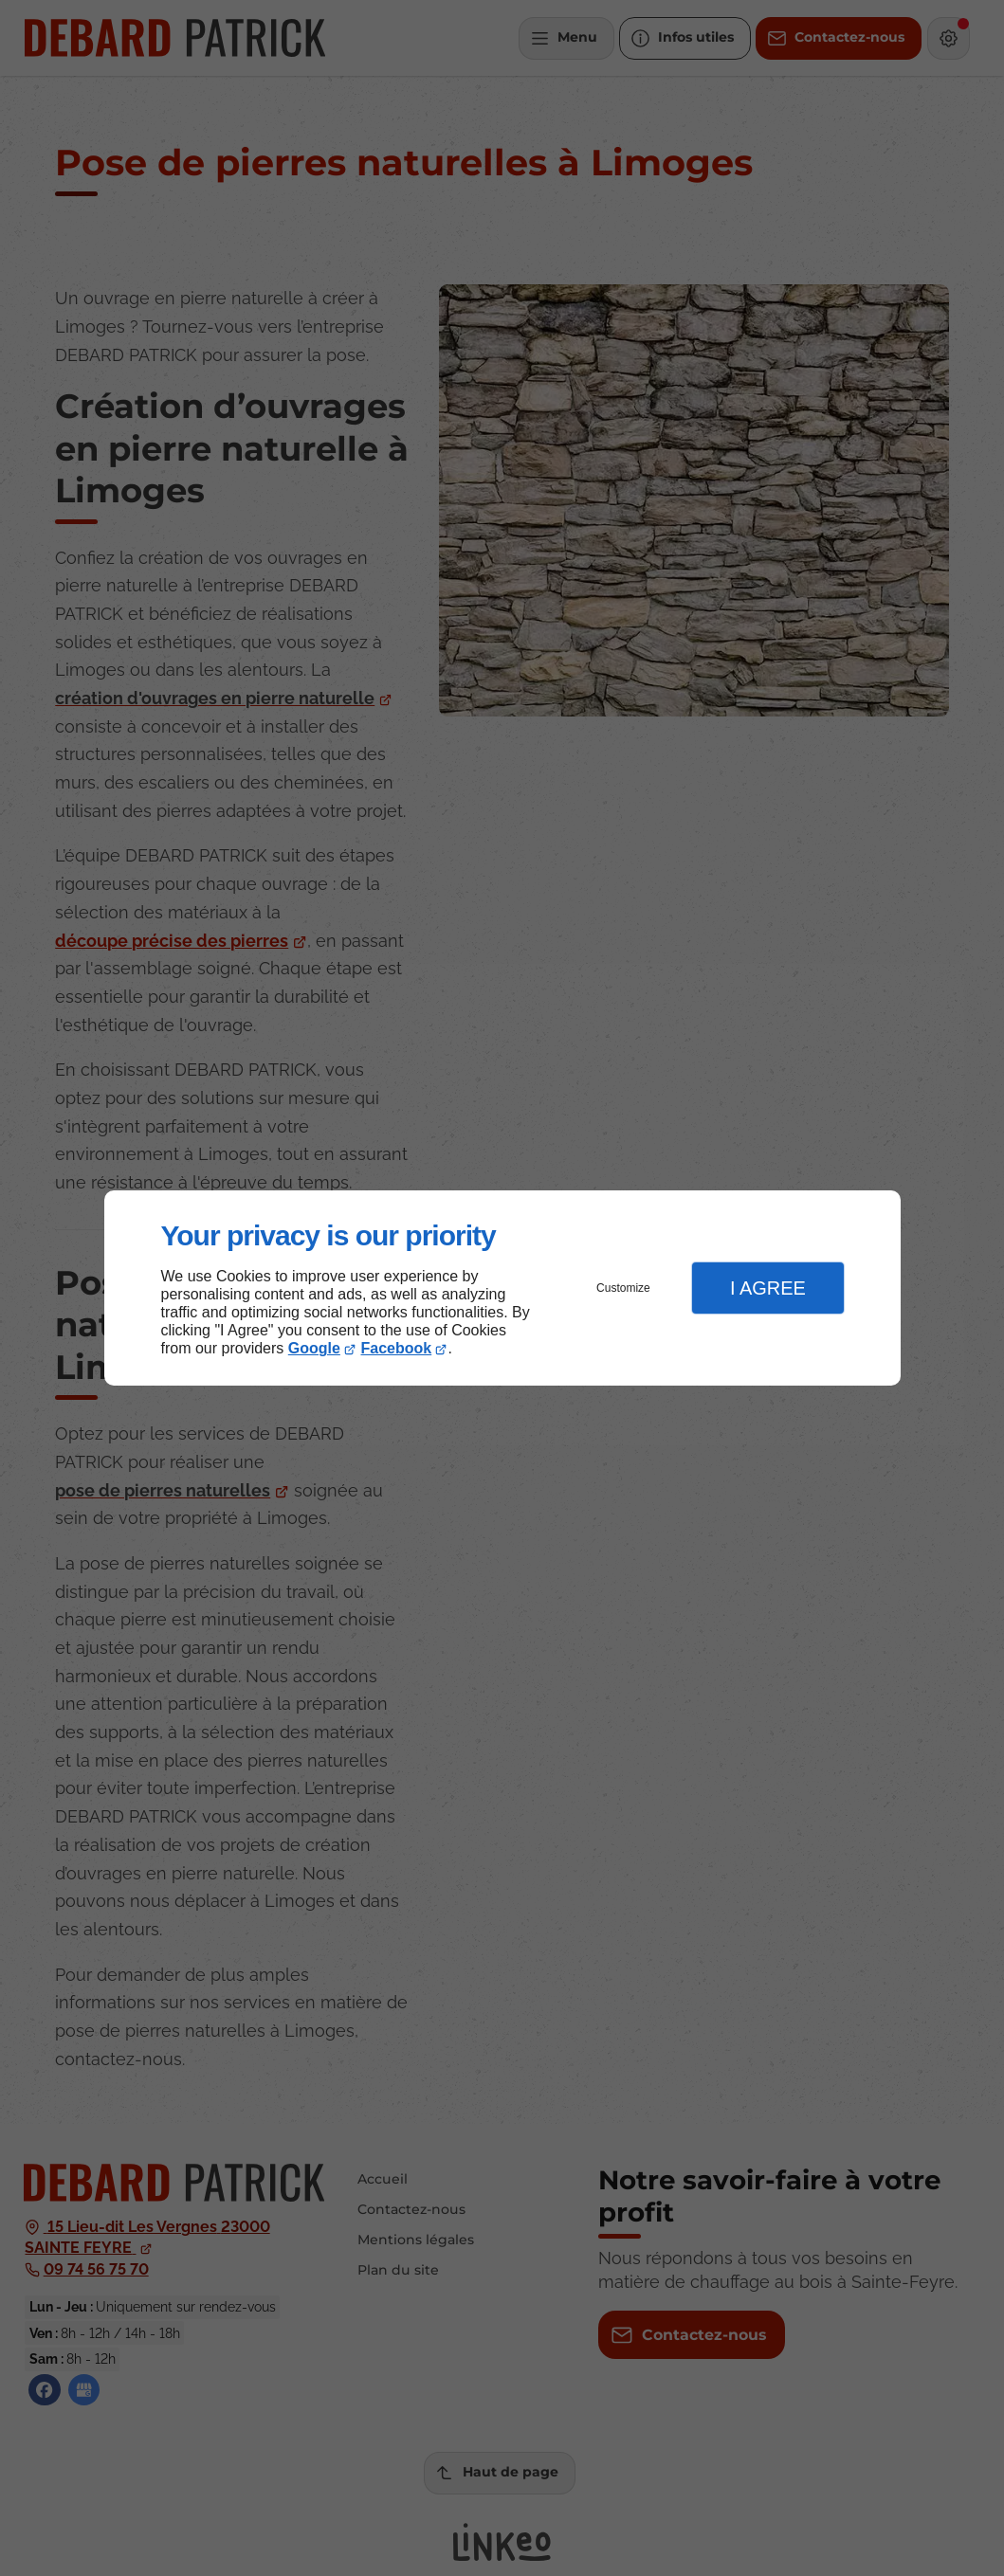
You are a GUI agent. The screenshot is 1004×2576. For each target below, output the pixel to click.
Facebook (396, 1348)
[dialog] (502, 1288)
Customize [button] (623, 1288)
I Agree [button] (768, 1288)
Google (314, 1348)
